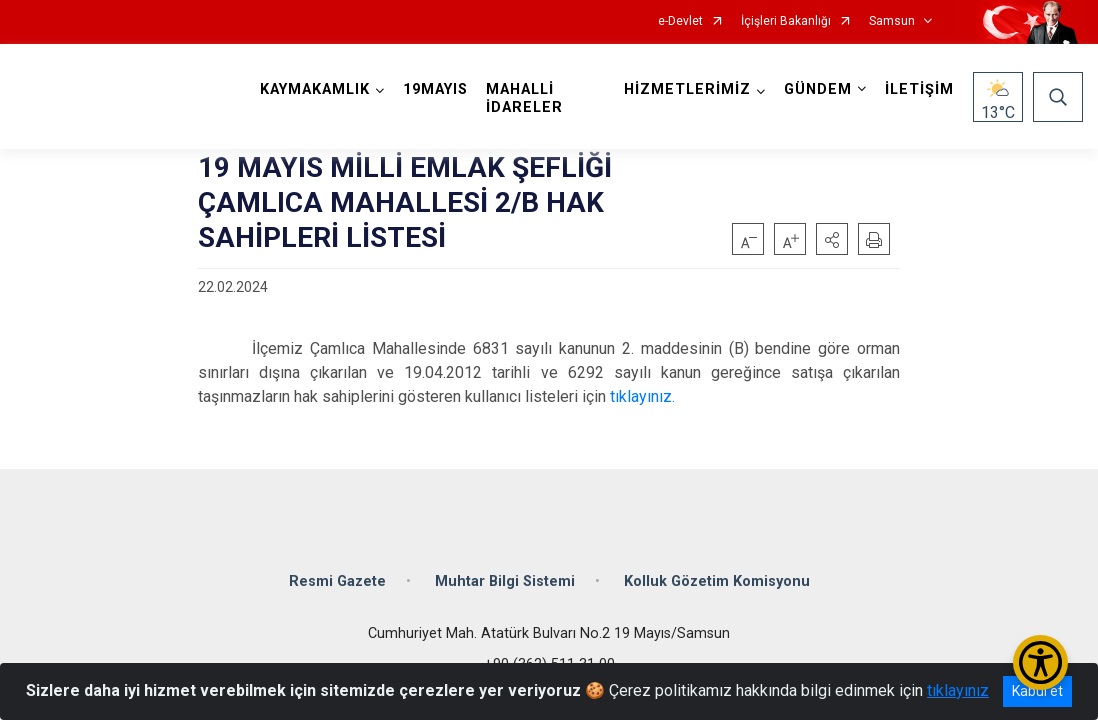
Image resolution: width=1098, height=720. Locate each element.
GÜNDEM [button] (818, 89)
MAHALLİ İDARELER (524, 98)
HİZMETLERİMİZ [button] (687, 89)
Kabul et (1037, 691)
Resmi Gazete (337, 581)
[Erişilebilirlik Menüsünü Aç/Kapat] (1040, 662)
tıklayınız (958, 690)
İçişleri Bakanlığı (786, 21)
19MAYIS (435, 89)
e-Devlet (680, 21)
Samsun (892, 21)
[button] (832, 239)
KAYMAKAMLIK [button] (315, 89)
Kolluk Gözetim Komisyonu (717, 581)
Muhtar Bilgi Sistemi (505, 581)
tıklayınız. (642, 396)
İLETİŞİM (919, 89)
